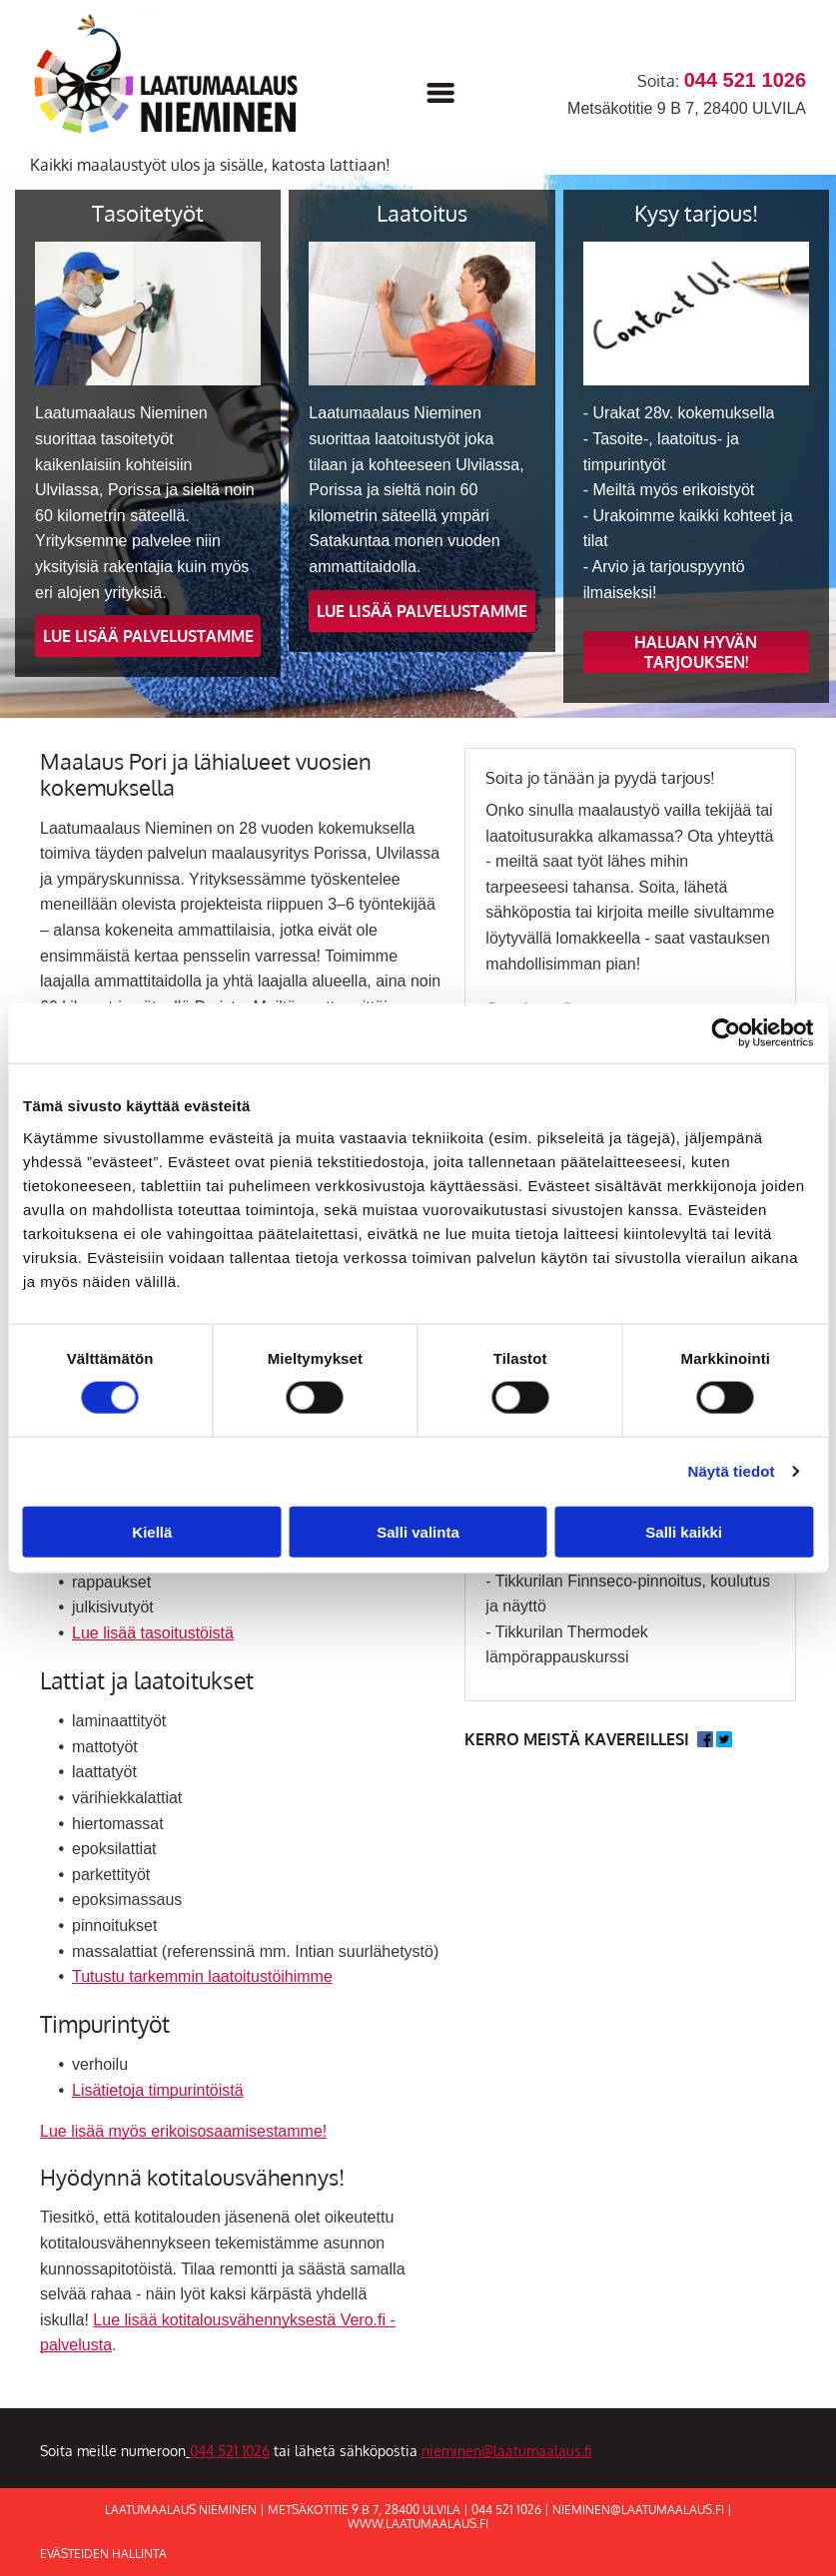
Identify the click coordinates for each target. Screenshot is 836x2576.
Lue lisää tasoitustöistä (153, 1632)
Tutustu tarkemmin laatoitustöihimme (202, 1976)
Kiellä (152, 1531)
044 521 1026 (230, 2450)
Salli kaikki (683, 1531)
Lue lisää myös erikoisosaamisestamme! (183, 2131)
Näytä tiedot (731, 1471)
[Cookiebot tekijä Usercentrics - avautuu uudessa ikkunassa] (725, 1033)
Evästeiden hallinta (103, 2553)
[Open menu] (440, 93)
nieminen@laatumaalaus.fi (506, 2450)
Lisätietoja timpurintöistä (158, 2090)
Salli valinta (418, 1531)
